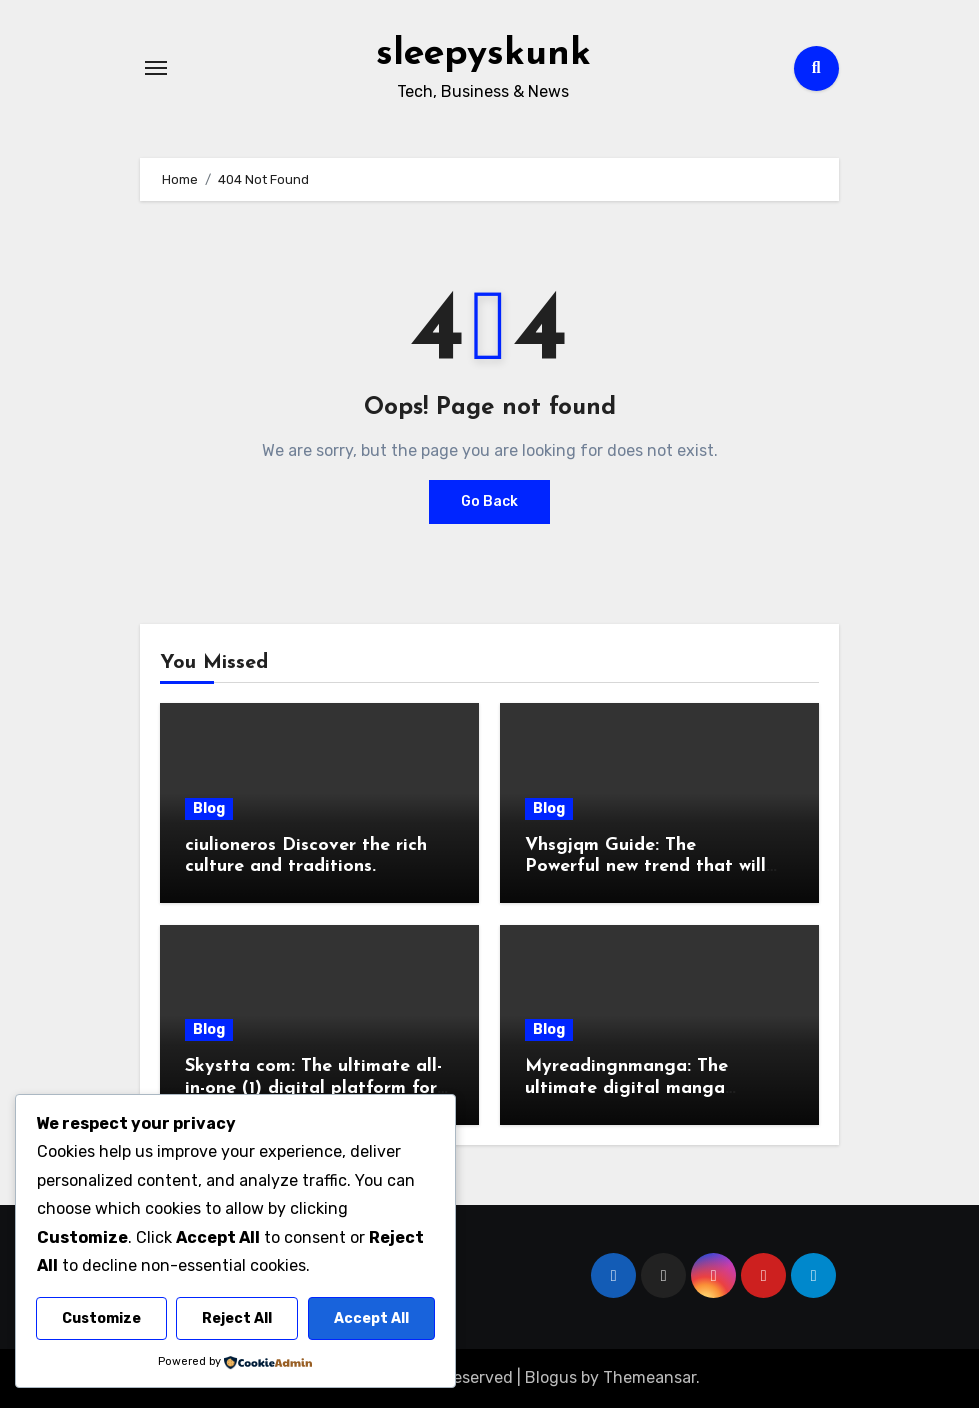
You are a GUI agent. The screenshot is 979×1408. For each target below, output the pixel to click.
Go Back (489, 501)
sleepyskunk (483, 54)
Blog (209, 808)
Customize (101, 1318)
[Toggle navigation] (156, 68)
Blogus (551, 1377)
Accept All (371, 1318)
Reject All (237, 1318)
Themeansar (649, 1377)
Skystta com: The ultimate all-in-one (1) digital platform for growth (313, 1088)
